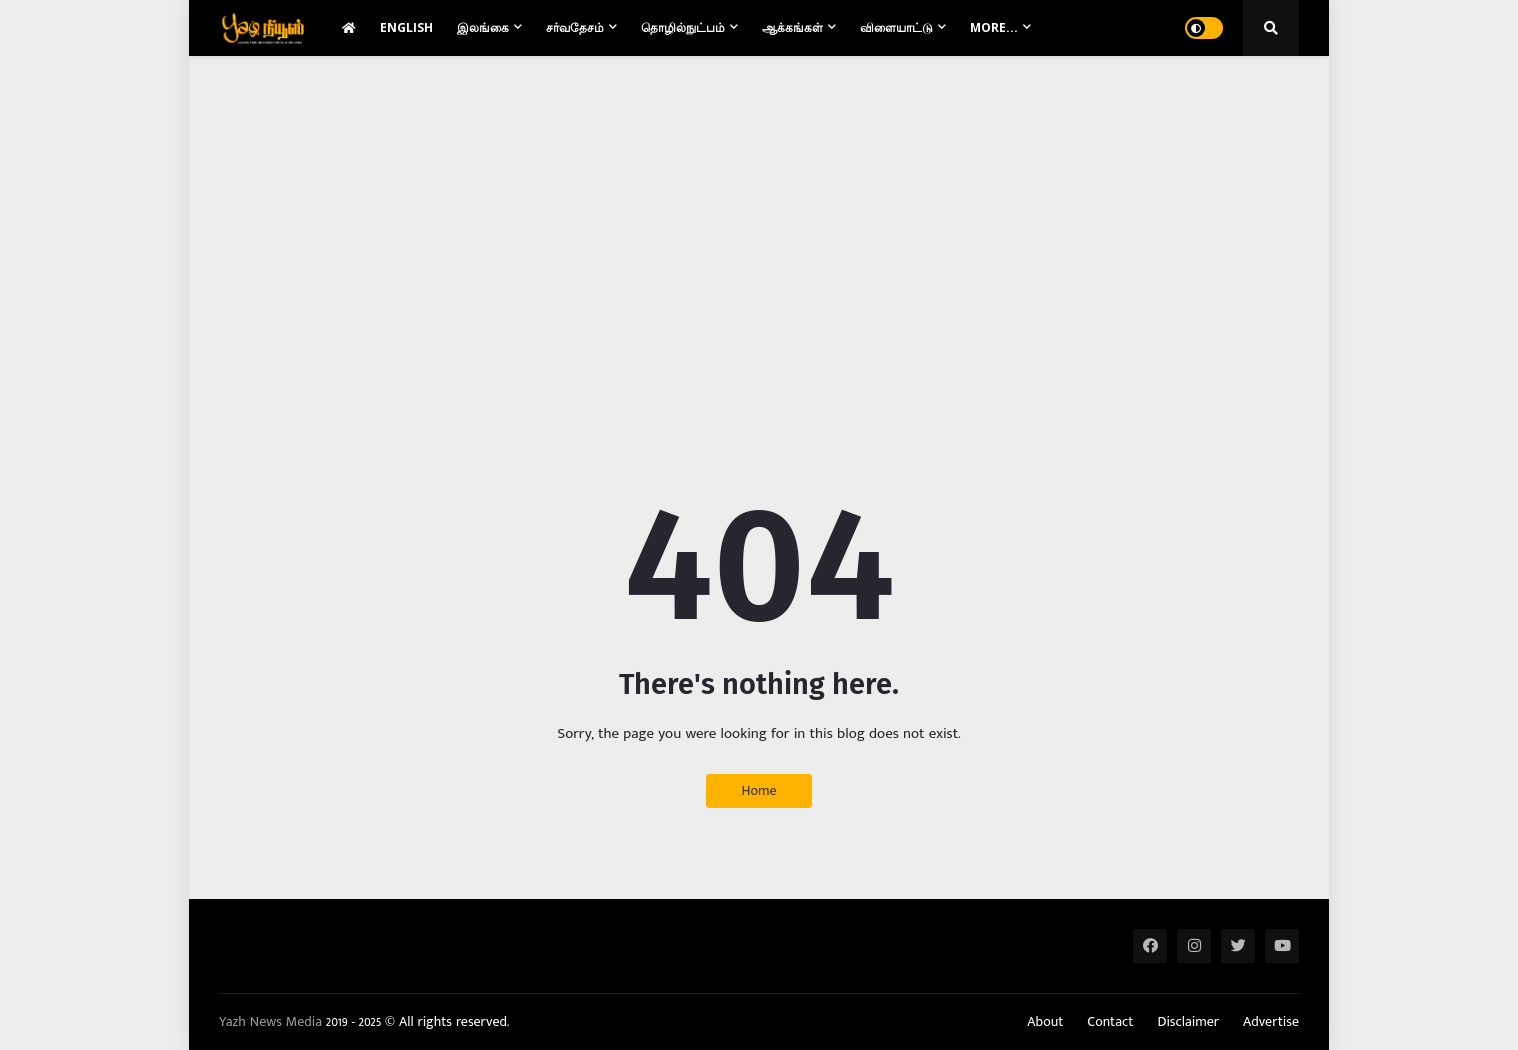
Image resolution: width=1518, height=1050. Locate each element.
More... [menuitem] (994, 27)
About (1045, 1021)
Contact (1110, 1021)
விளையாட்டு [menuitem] (896, 27)
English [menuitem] (406, 27)
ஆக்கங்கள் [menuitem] (792, 27)
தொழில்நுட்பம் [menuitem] (683, 27)
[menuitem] (349, 28)
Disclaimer (1188, 1021)
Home (758, 790)
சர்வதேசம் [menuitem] (575, 27)
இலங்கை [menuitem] (483, 27)
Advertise (1271, 1021)
